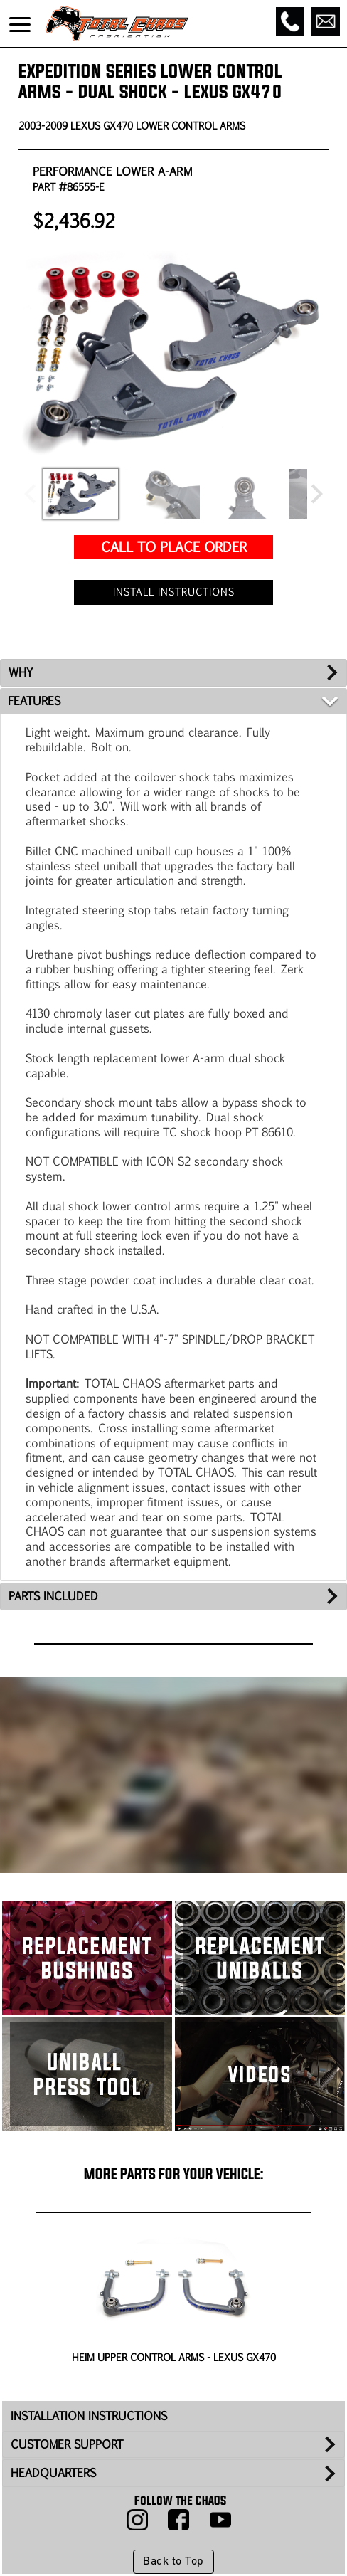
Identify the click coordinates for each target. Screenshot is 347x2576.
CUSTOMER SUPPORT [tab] (67, 2444)
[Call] (290, 21)
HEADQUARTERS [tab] (53, 2472)
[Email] (325, 21)
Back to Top (173, 2561)
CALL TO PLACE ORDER (174, 546)
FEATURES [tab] (34, 700)
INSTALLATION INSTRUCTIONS (89, 2415)
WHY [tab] (21, 672)
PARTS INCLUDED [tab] (53, 1595)
